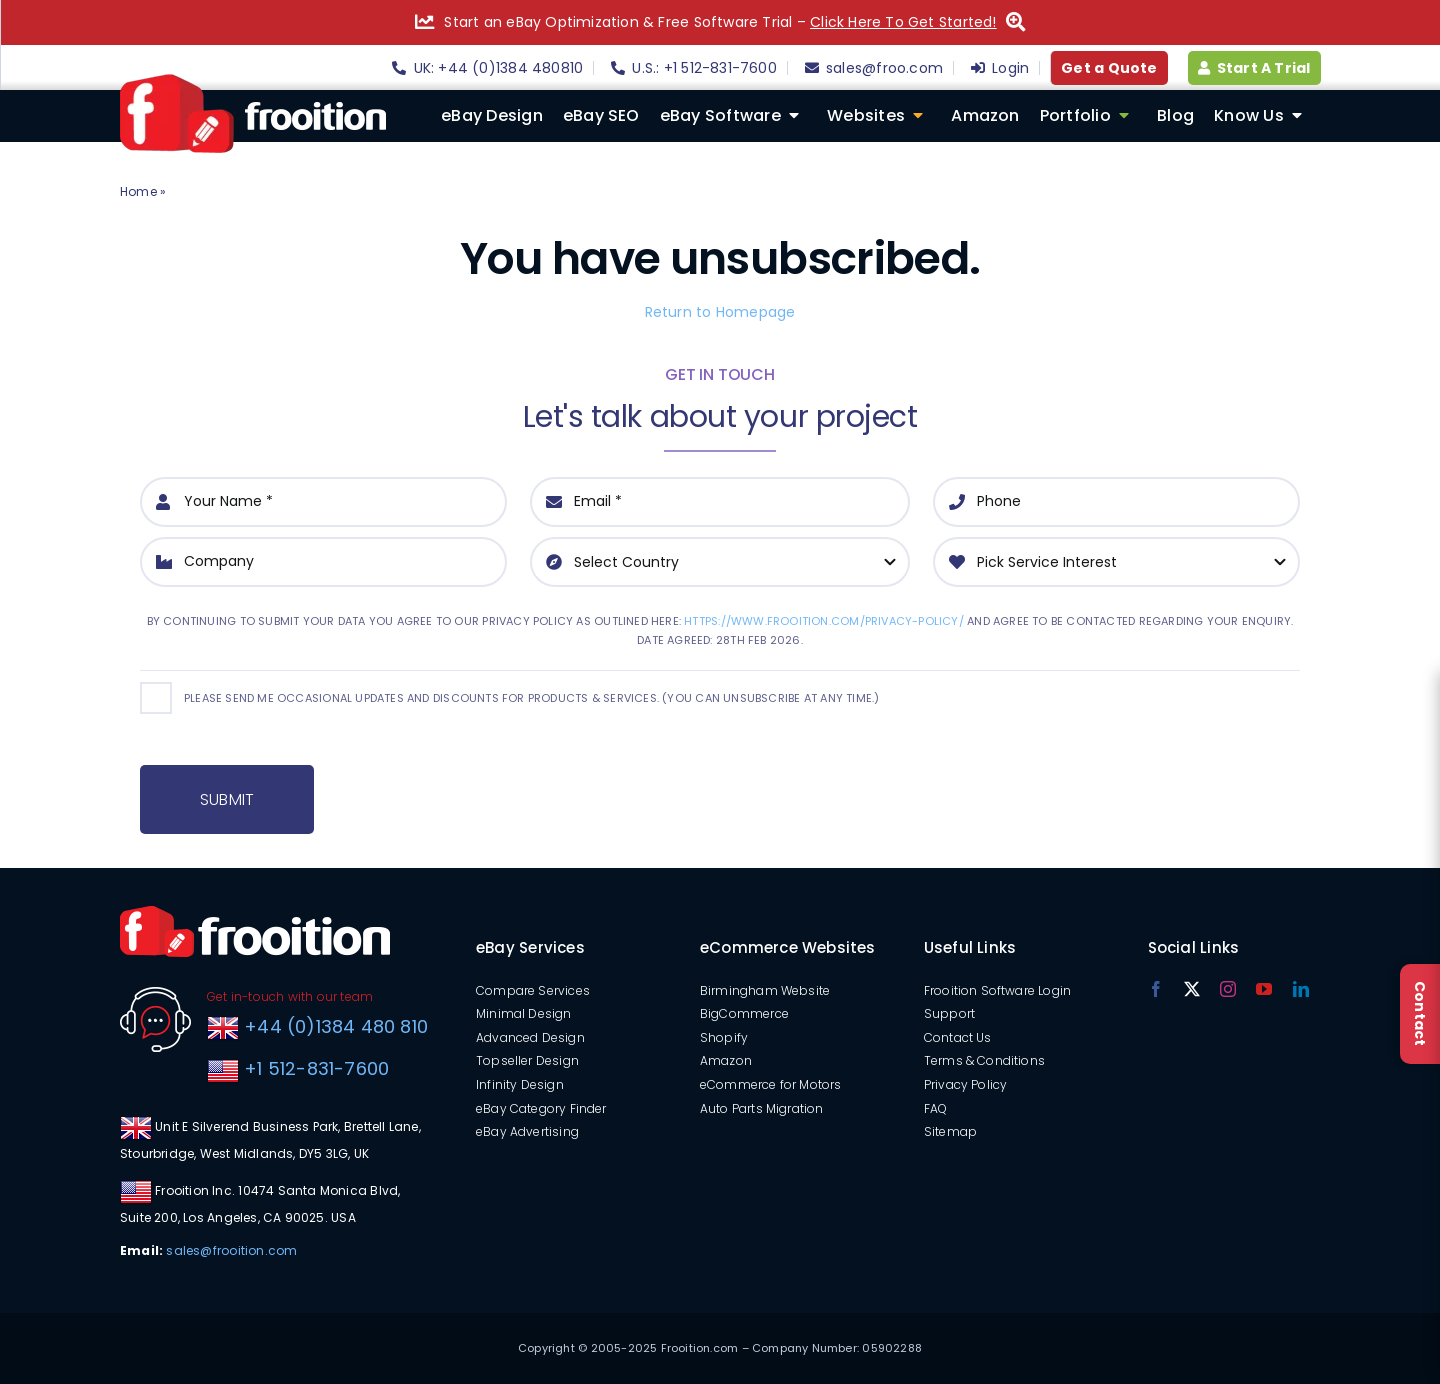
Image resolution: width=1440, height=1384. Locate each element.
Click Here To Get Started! (903, 22)
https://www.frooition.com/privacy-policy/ (824, 621)
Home (138, 191)
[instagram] (1228, 989)
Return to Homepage (720, 312)
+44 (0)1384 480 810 (336, 1026)
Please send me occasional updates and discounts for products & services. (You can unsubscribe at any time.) (531, 698)
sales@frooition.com (231, 1250)
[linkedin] (1301, 989)
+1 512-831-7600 (314, 1068)
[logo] (253, 81)
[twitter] (1192, 989)
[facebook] (1156, 989)
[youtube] (1264, 989)
